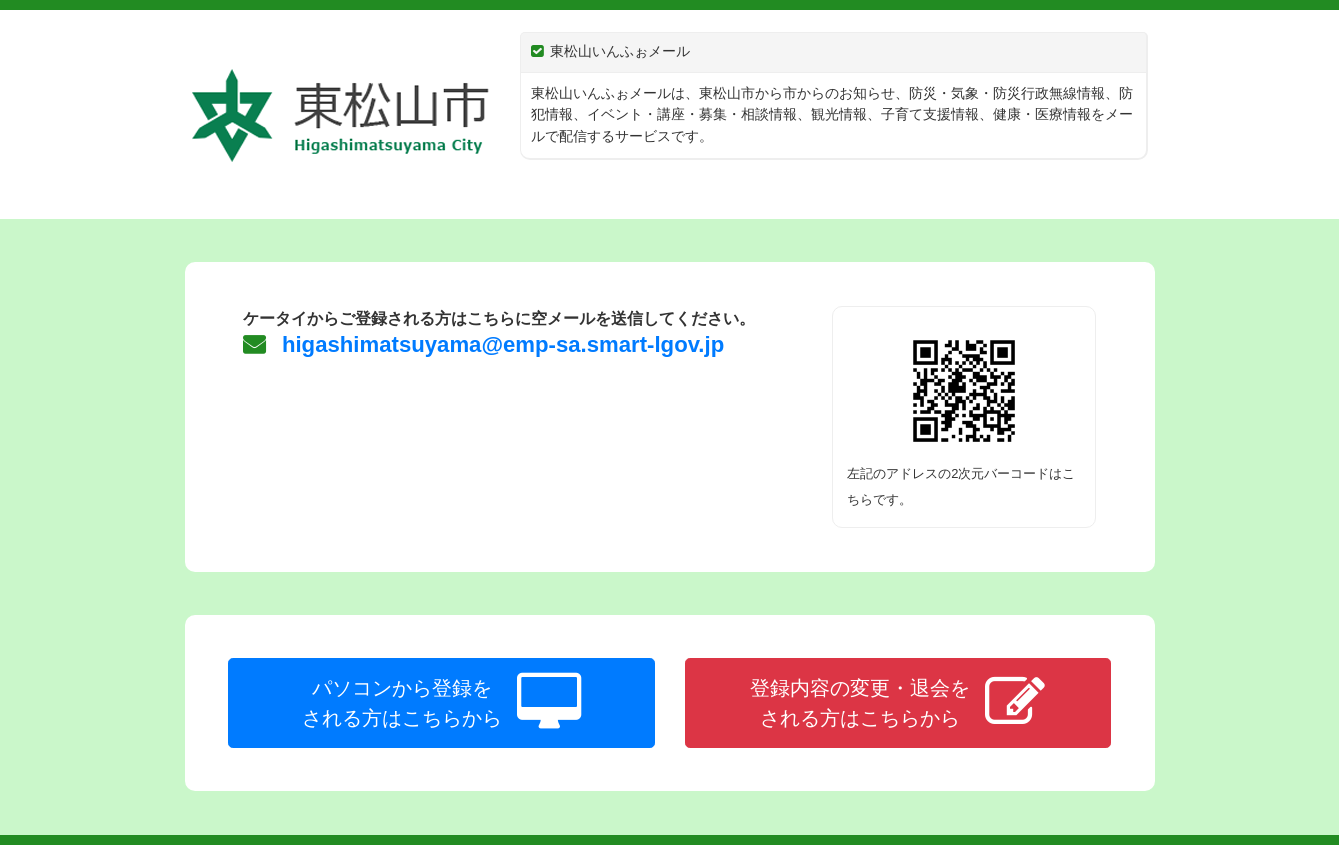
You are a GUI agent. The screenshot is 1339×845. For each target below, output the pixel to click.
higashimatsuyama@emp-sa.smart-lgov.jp (500, 344)
